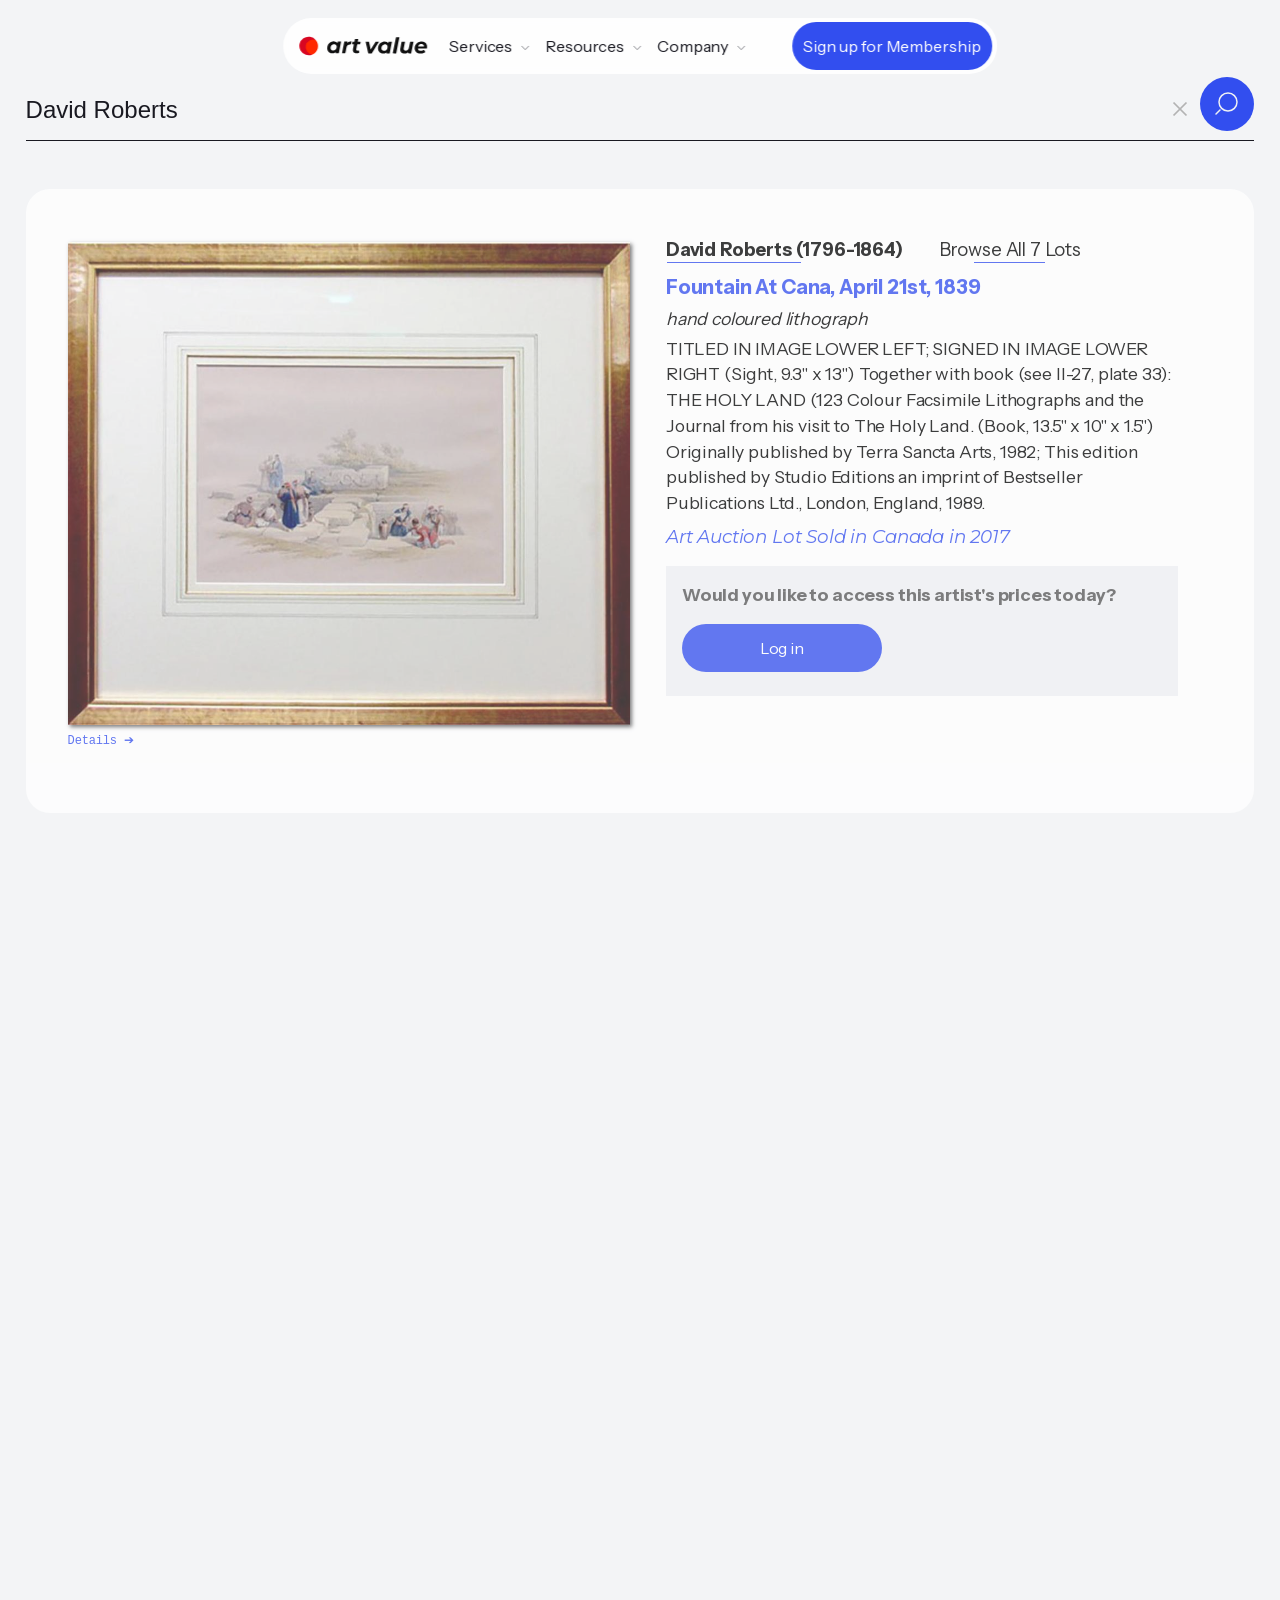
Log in (782, 648)
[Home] (363, 46)
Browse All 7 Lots (1010, 249)
